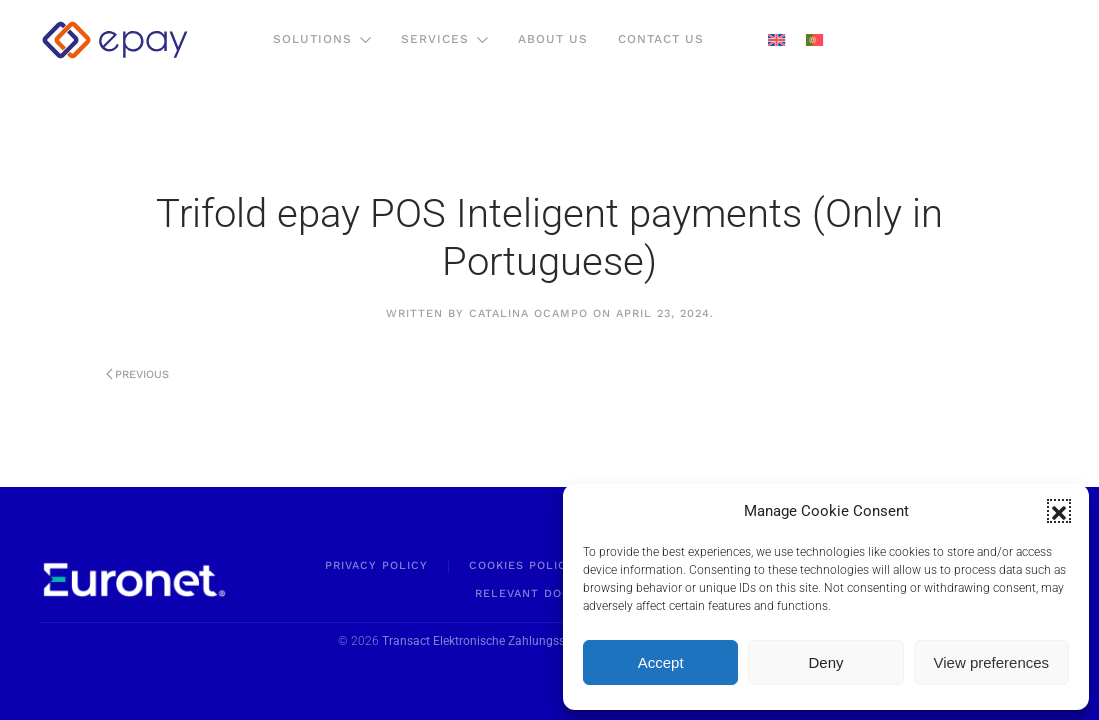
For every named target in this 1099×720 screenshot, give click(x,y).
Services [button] (444, 39)
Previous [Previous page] (138, 374)
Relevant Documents (549, 593)
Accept (661, 662)
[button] (1059, 511)
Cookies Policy (522, 565)
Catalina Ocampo (528, 313)
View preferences (992, 662)
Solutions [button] (322, 39)
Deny (825, 662)
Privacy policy (376, 565)
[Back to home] (115, 40)
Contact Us (661, 39)
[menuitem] (776, 40)
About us (553, 39)
